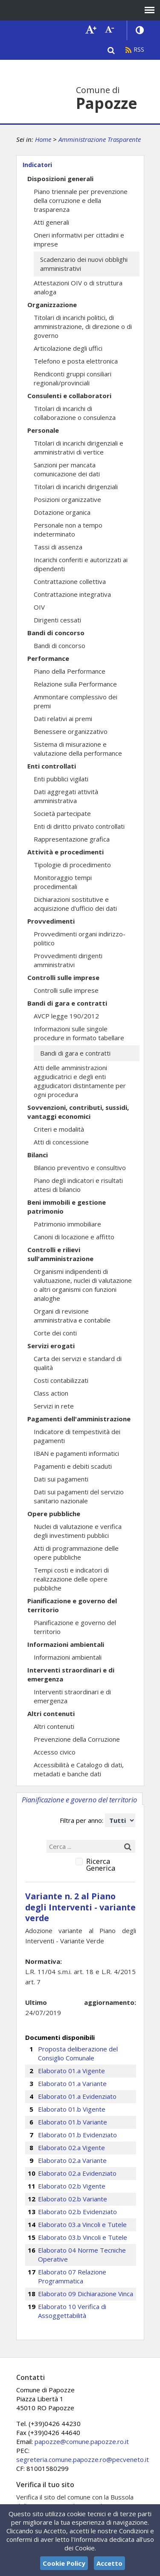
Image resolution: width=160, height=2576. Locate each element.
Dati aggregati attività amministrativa (66, 796)
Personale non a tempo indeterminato (68, 529)
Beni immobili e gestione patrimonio (66, 1206)
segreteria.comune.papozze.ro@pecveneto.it (82, 2459)
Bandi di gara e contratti (67, 1003)
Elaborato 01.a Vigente (71, 2070)
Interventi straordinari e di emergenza (70, 1674)
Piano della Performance (69, 671)
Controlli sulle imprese (63, 977)
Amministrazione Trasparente (99, 139)
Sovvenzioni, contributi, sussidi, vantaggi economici (78, 1112)
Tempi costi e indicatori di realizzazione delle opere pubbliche (71, 1579)
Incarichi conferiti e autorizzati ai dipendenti (81, 564)
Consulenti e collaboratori (69, 395)
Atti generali (51, 222)
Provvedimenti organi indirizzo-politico (79, 938)
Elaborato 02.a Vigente (71, 2147)
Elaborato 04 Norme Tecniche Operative (82, 2254)
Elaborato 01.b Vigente (71, 2109)
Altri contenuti (51, 1713)
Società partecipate (62, 813)
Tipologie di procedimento (72, 864)
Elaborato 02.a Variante (72, 2160)
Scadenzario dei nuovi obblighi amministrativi (84, 264)
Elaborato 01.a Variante (72, 2083)
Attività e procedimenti (65, 852)
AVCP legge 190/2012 (66, 1016)
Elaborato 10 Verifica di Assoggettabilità (72, 2311)
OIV (39, 607)
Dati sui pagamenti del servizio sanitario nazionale (79, 1496)
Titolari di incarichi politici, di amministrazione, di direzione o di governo (83, 326)
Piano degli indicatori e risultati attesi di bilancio (78, 1185)
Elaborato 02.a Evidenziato (77, 2173)
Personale (43, 430)
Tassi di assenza (58, 547)
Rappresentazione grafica (72, 839)
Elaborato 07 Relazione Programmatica (72, 2276)
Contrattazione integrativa (72, 594)
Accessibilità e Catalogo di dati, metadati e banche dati (79, 1769)
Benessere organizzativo (71, 731)
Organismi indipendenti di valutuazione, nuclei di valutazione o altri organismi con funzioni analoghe (83, 1285)
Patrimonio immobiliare (67, 1224)
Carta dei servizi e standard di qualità (78, 1363)
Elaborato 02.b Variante (72, 2199)
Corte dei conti (55, 1333)
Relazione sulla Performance (75, 684)
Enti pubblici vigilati (61, 779)
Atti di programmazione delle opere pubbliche (76, 1552)
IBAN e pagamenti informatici (76, 1453)
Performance (48, 658)
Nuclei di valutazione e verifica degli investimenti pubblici (78, 1531)
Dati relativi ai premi (63, 718)
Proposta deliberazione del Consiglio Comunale (78, 2053)
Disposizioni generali (60, 178)
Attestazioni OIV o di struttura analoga (78, 287)
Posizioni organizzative (67, 499)
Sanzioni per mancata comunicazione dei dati (67, 469)
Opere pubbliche (53, 1513)
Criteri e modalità (59, 1129)
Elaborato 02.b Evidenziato (77, 2211)
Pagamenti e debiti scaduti (73, 1466)
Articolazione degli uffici (68, 348)
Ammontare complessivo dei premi (75, 701)
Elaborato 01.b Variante (72, 2122)
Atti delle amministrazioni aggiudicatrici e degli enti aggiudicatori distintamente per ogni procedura (80, 1081)
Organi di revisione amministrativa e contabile (72, 1315)
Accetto (109, 2563)
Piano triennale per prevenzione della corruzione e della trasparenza (81, 200)
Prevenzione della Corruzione (77, 1739)
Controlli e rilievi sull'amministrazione (60, 1254)
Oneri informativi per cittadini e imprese (79, 239)
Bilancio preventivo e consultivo (80, 1167)
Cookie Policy (64, 2563)
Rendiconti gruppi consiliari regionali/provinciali (72, 378)
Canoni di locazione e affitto (74, 1236)
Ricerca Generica (100, 1865)
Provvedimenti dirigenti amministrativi (68, 960)
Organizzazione (52, 304)
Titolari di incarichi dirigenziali (76, 486)
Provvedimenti (51, 921)
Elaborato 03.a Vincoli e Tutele (82, 2224)
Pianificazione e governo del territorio (72, 1605)
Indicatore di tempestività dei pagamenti (77, 1436)
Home (43, 139)
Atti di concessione (61, 1142)
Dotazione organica (62, 512)
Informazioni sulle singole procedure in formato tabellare (79, 1033)
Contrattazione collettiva (70, 581)
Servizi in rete (54, 1406)
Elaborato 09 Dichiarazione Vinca (85, 2293)
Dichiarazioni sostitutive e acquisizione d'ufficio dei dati (75, 903)
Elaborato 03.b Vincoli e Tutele (82, 2237)
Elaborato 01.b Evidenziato (77, 2134)
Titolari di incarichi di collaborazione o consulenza (75, 413)
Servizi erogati (51, 1345)
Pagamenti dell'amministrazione (79, 1418)
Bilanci (37, 1154)
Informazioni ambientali (65, 1644)
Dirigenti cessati (57, 620)
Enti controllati (51, 766)
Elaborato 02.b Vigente (71, 2186)
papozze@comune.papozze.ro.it (82, 2441)
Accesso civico (55, 1752)
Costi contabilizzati (61, 1380)
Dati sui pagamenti (61, 1479)
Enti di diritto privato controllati (79, 826)
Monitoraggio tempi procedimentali (63, 882)
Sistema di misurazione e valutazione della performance (78, 748)
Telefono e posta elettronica (76, 361)
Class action (51, 1393)
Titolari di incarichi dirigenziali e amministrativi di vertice (78, 447)
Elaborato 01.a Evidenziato (77, 2096)
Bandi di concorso (55, 632)
